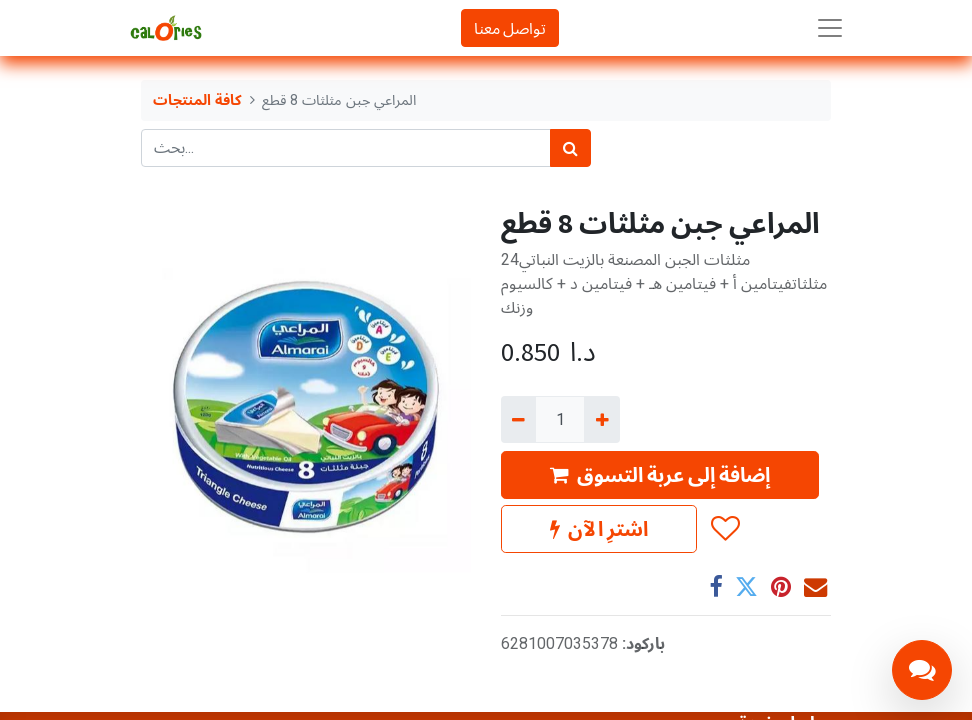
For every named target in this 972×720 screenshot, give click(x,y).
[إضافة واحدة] (601, 419)
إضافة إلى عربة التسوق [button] (660, 474)
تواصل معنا (510, 28)
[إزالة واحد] (518, 419)
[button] (724, 529)
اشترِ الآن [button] (599, 528)
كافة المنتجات (197, 100)
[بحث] (570, 148)
